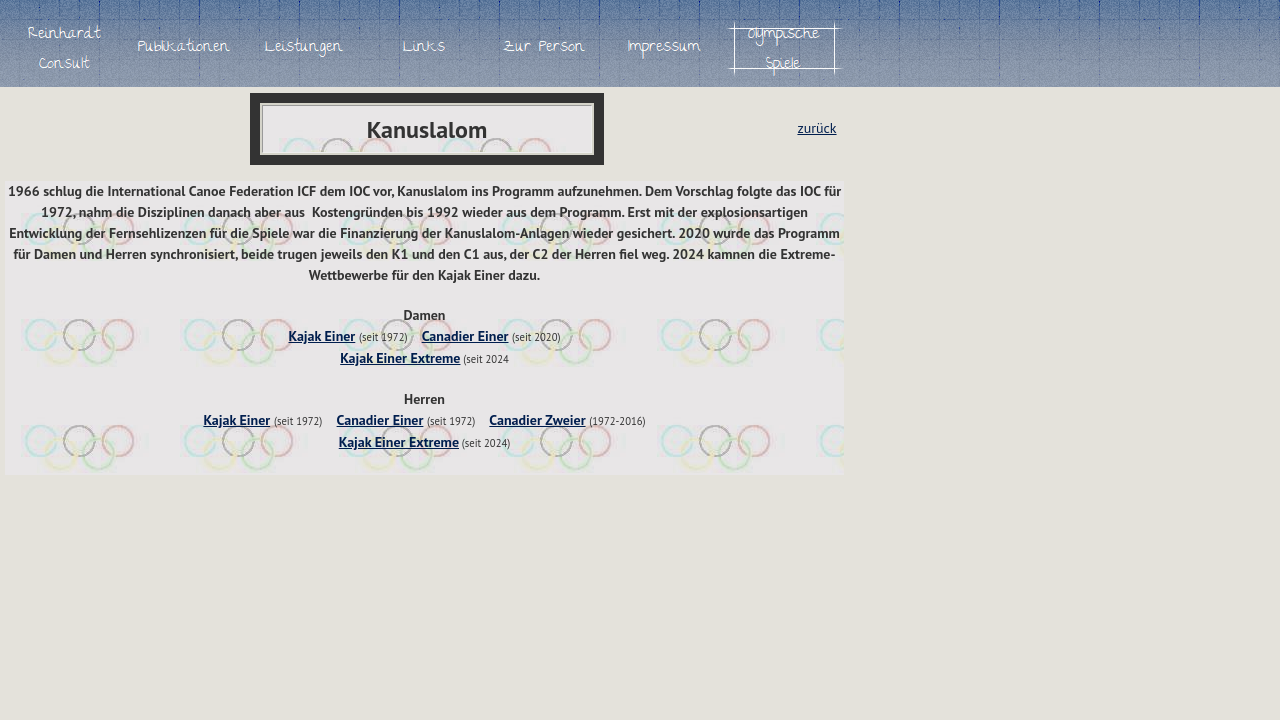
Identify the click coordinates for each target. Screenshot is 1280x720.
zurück (816, 128)
